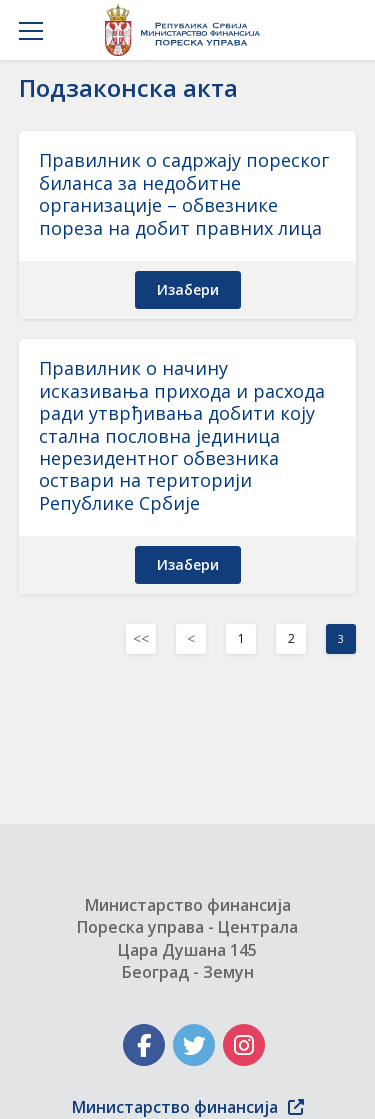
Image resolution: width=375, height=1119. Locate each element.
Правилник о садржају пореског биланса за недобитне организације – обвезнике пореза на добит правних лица (184, 193)
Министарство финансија (188, 1107)
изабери (188, 289)
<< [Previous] (141, 638)
